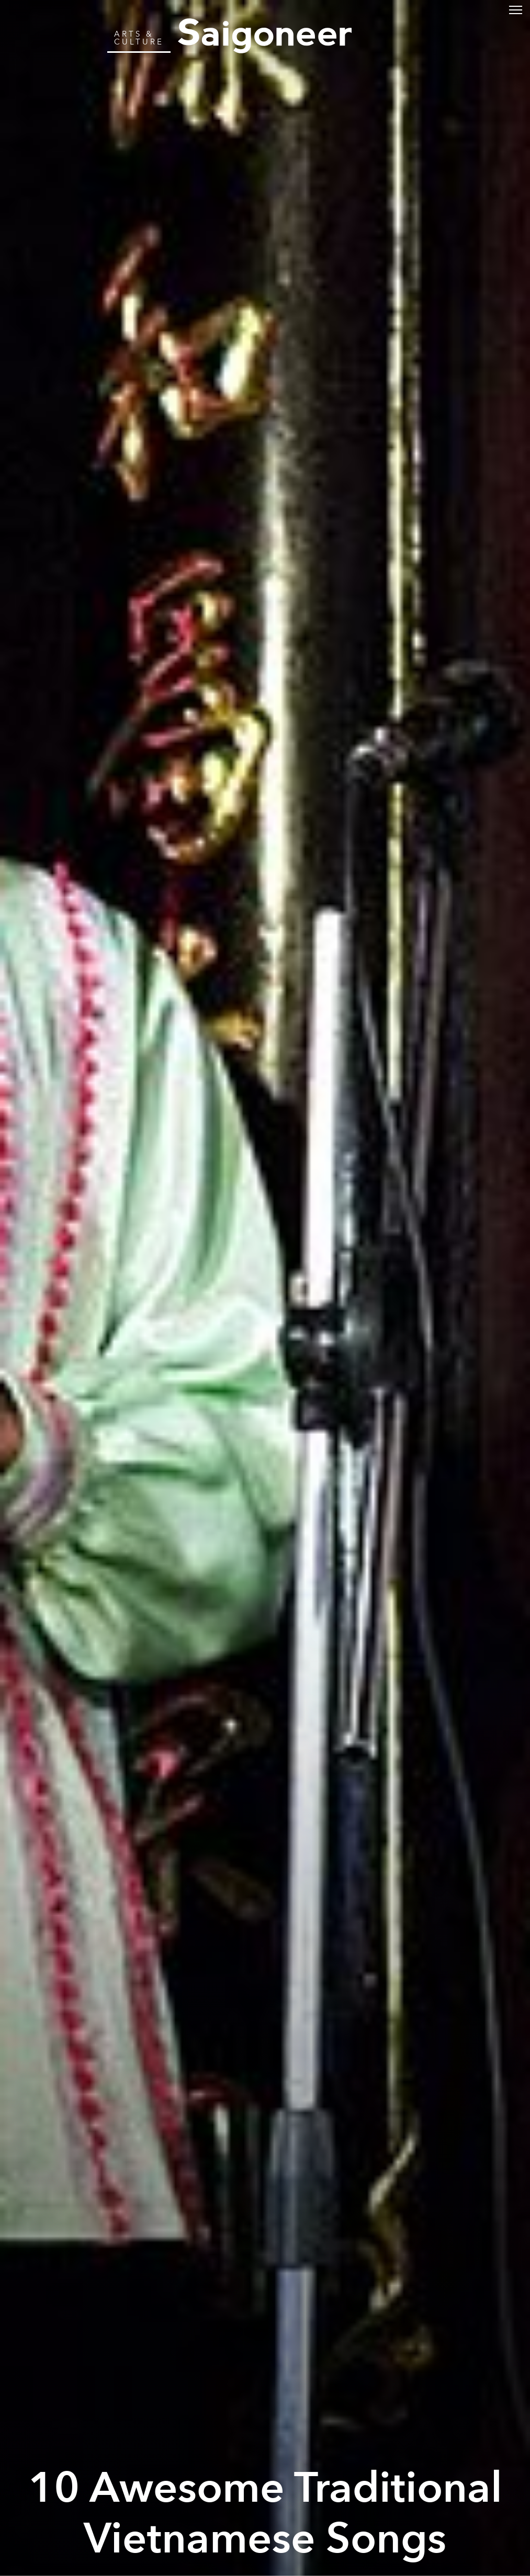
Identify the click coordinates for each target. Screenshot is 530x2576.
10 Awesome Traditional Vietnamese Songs (265, 2513)
